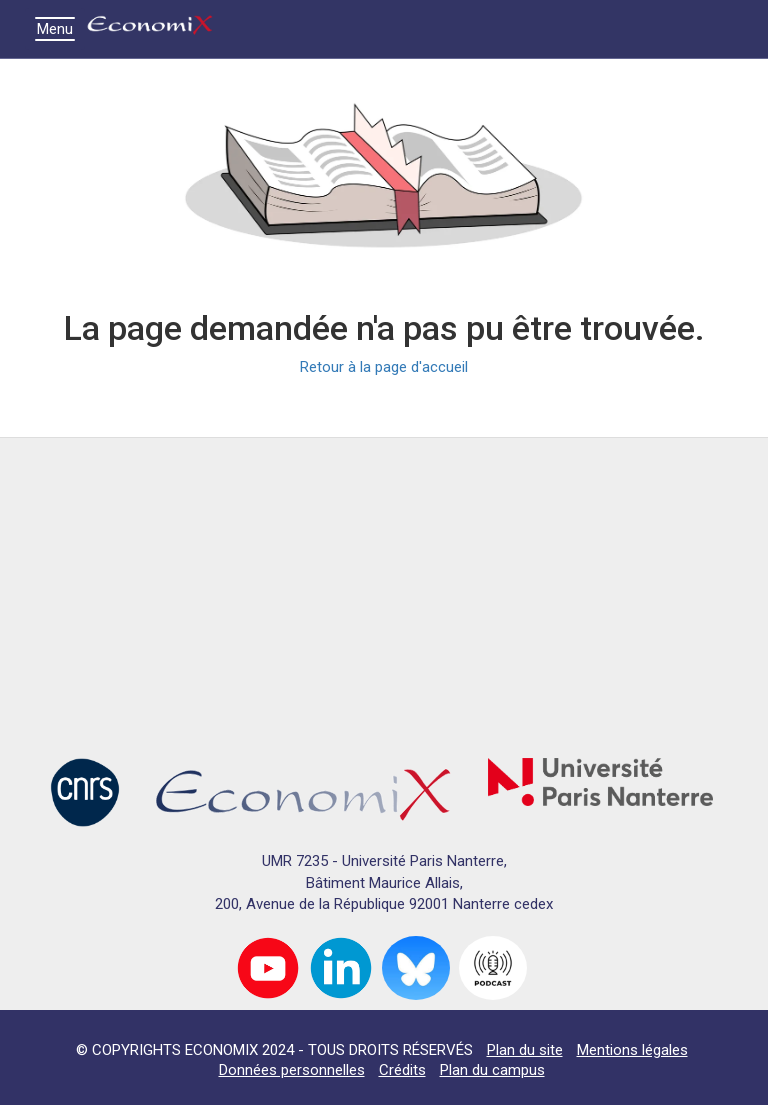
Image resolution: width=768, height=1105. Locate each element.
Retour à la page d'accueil (384, 367)
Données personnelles (292, 1070)
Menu (60, 29)
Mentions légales (632, 1050)
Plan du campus (492, 1070)
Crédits (402, 1070)
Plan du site (525, 1050)
